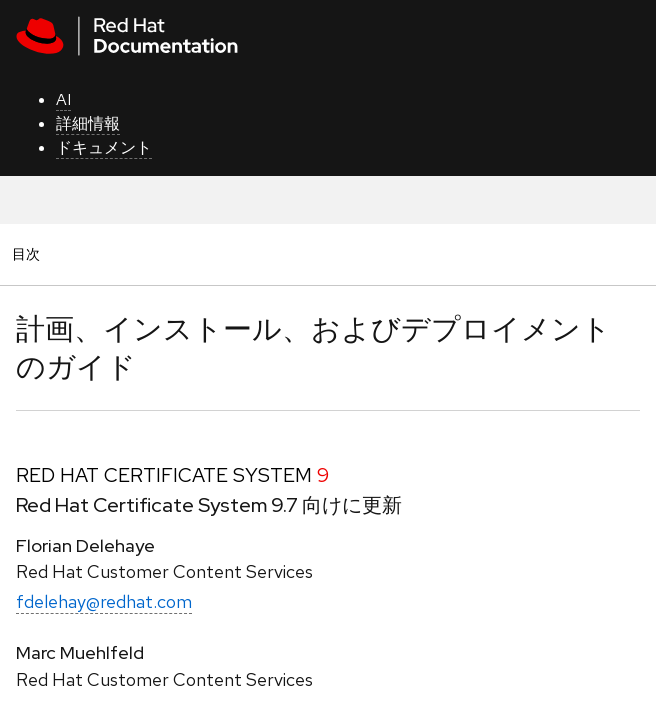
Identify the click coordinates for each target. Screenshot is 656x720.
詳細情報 (88, 123)
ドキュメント (104, 147)
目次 (29, 253)
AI (63, 99)
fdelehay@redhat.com (104, 601)
